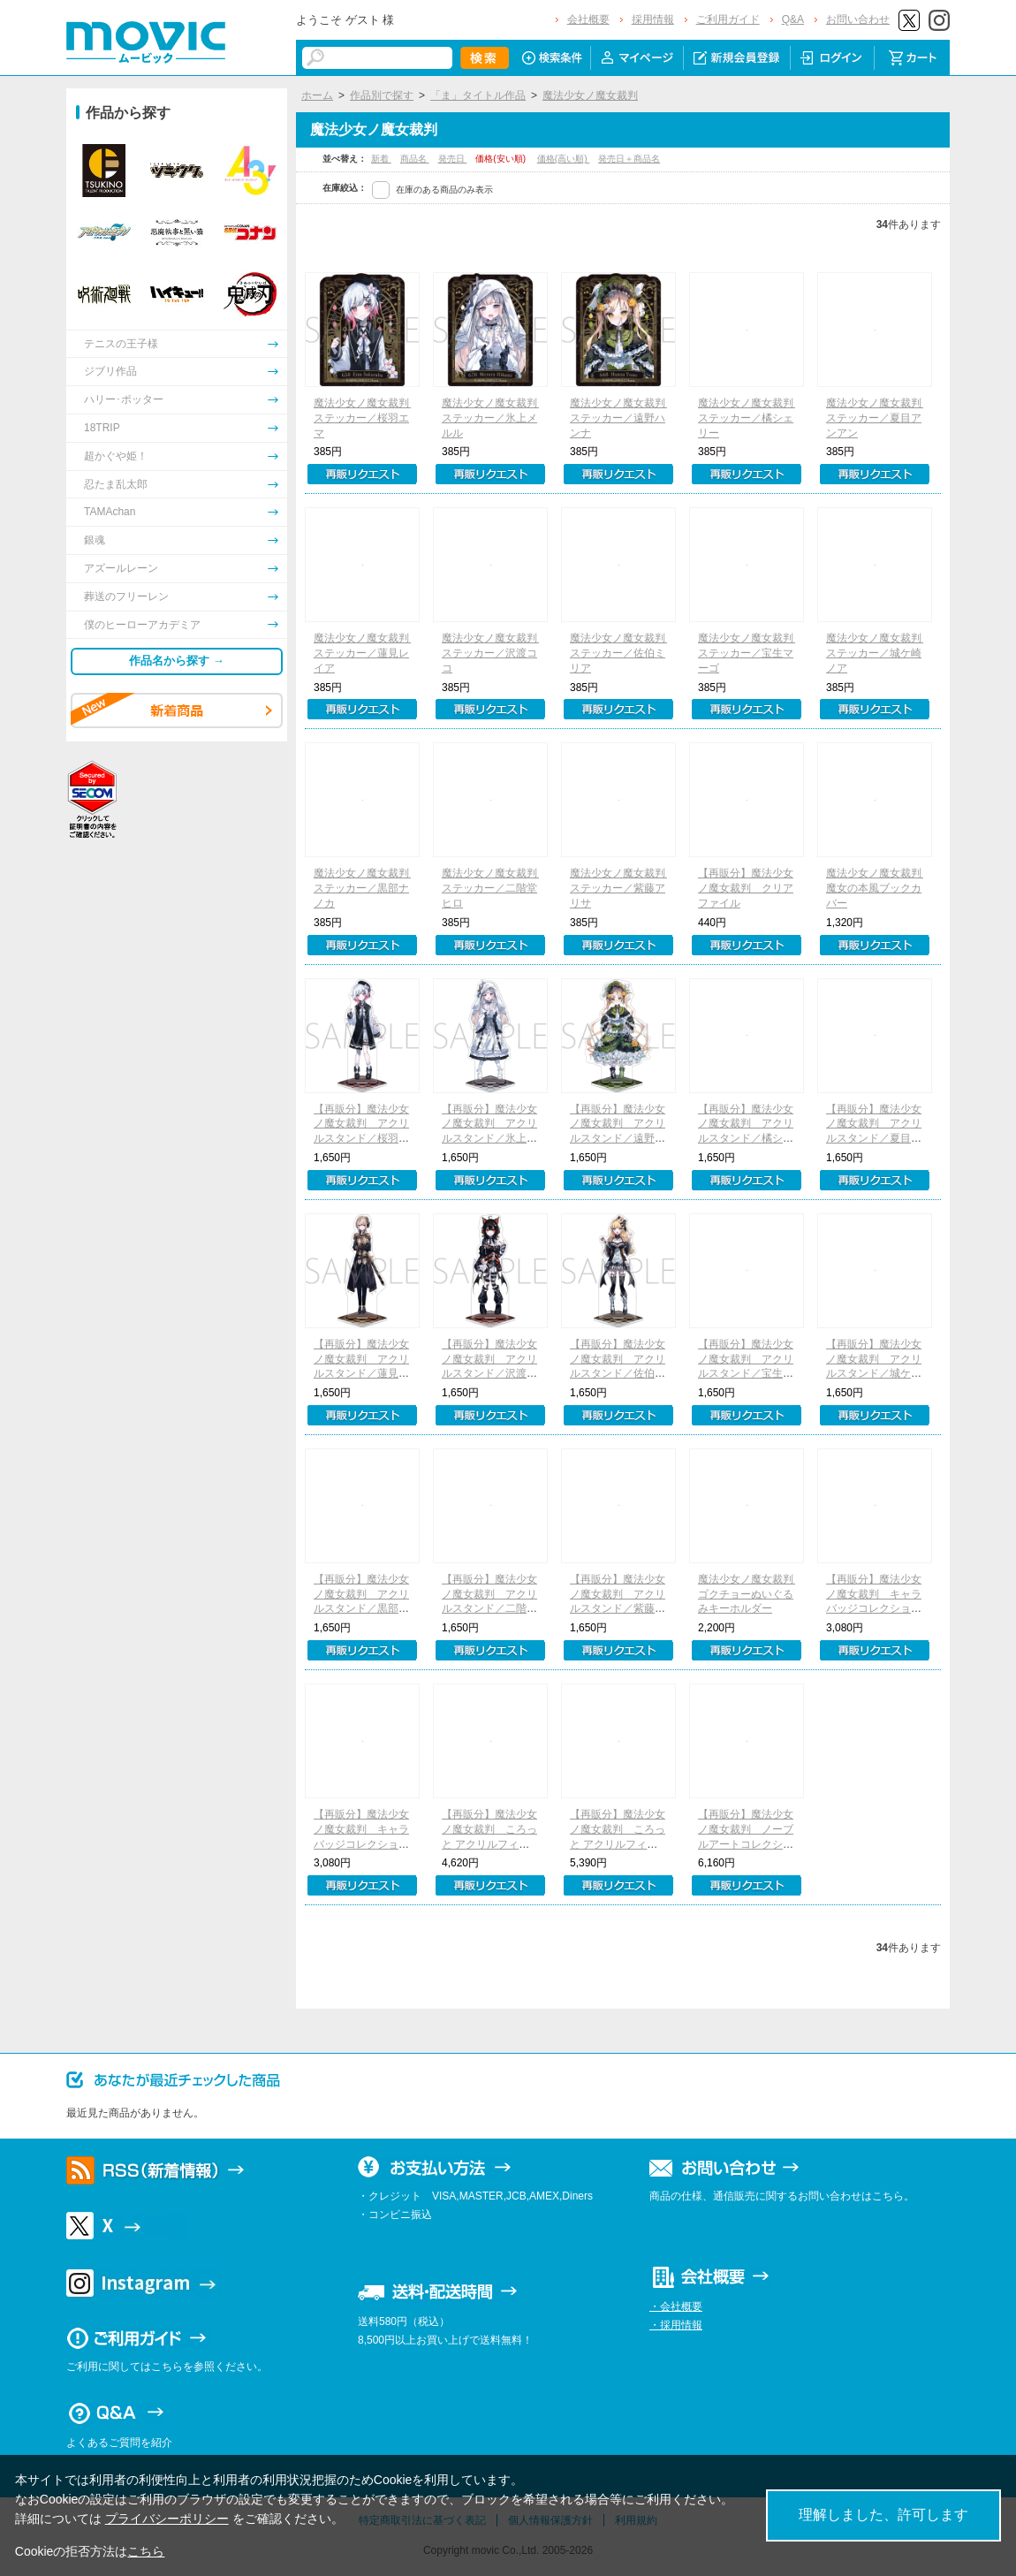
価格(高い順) (563, 158)
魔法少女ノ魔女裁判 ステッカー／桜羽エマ (367, 418)
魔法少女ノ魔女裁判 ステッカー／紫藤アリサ (623, 888)
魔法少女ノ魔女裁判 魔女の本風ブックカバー (879, 888)
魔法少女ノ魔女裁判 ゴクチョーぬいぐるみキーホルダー (751, 1594)
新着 (381, 158)
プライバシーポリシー (167, 2518)
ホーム (317, 95)
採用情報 (653, 19)
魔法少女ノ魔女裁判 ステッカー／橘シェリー (751, 418)
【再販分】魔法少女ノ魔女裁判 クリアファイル (745, 888)
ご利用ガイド (728, 19)
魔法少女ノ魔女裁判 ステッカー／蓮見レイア (367, 653)
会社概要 (588, 19)
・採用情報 (675, 2325)
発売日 (452, 158)
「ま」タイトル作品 (478, 95)
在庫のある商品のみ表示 (444, 189)
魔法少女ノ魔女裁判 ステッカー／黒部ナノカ (367, 888)
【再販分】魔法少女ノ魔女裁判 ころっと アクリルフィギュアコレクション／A (617, 1844)
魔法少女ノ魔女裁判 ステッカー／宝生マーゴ (751, 653)
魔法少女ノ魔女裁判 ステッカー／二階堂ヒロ (495, 888)
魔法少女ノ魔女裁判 (590, 95)
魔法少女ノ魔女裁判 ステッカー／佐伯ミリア (623, 653)
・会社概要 (675, 2306)
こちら (145, 2551)
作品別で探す (381, 95)
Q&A (793, 19)
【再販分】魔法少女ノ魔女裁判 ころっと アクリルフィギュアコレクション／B (489, 1844)
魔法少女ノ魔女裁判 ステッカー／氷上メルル (495, 418)
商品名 (414, 158)
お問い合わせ (858, 19)
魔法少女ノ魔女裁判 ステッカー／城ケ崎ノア (879, 653)
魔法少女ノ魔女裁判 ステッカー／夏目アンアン (879, 418)
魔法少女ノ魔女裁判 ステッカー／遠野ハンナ (623, 418)
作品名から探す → (176, 660)
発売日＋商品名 (629, 158)
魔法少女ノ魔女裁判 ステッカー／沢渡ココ (495, 653)
